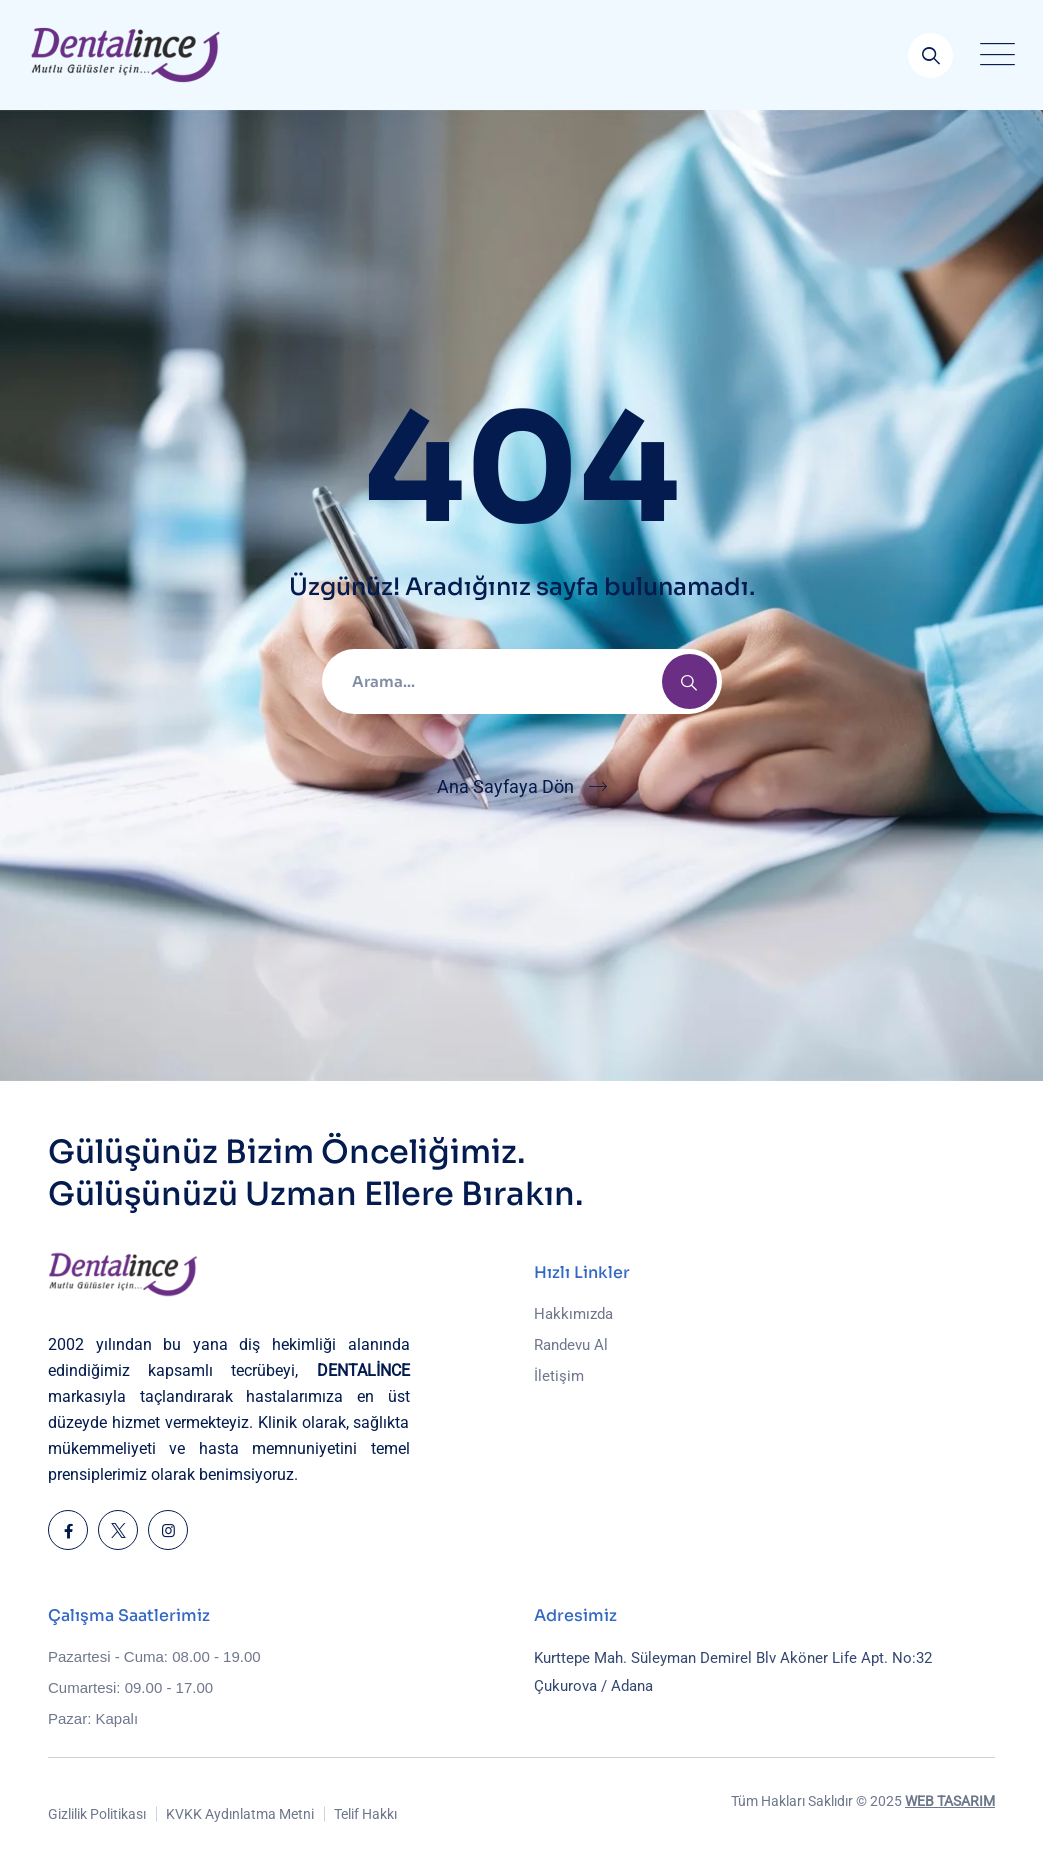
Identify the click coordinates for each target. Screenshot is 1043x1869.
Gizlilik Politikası (97, 1814)
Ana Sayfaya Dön (505, 786)
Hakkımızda (573, 1314)
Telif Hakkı (365, 1814)
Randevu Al (571, 1345)
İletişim (559, 1376)
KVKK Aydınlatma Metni (240, 1814)
